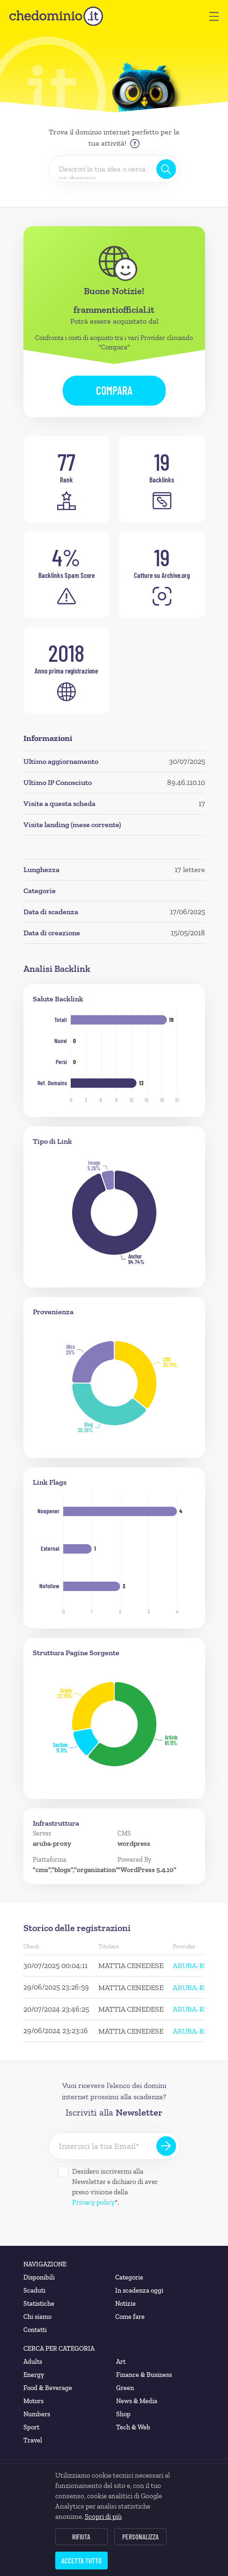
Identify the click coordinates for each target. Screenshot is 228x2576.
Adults (32, 2362)
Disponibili (39, 2277)
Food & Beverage (47, 2388)
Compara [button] (114, 390)
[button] (214, 16)
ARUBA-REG (193, 1965)
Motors (33, 2401)
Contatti (35, 2330)
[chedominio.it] (56, 16)
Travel (32, 2440)
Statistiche (38, 2304)
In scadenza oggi (139, 2291)
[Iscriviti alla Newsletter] (166, 2146)
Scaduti (34, 2291)
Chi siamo (37, 2317)
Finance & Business (144, 2375)
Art (120, 2362)
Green (125, 2388)
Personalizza (140, 2536)
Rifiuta (81, 2536)
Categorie (129, 2277)
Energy (33, 2375)
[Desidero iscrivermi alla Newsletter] (63, 2171)
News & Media (136, 2401)
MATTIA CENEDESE (130, 1965)
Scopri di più (103, 2516)
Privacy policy (93, 2202)
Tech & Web (133, 2427)
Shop (123, 2414)
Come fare (130, 2317)
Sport (31, 2427)
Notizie (125, 2304)
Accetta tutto (81, 2560)
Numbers (36, 2414)
